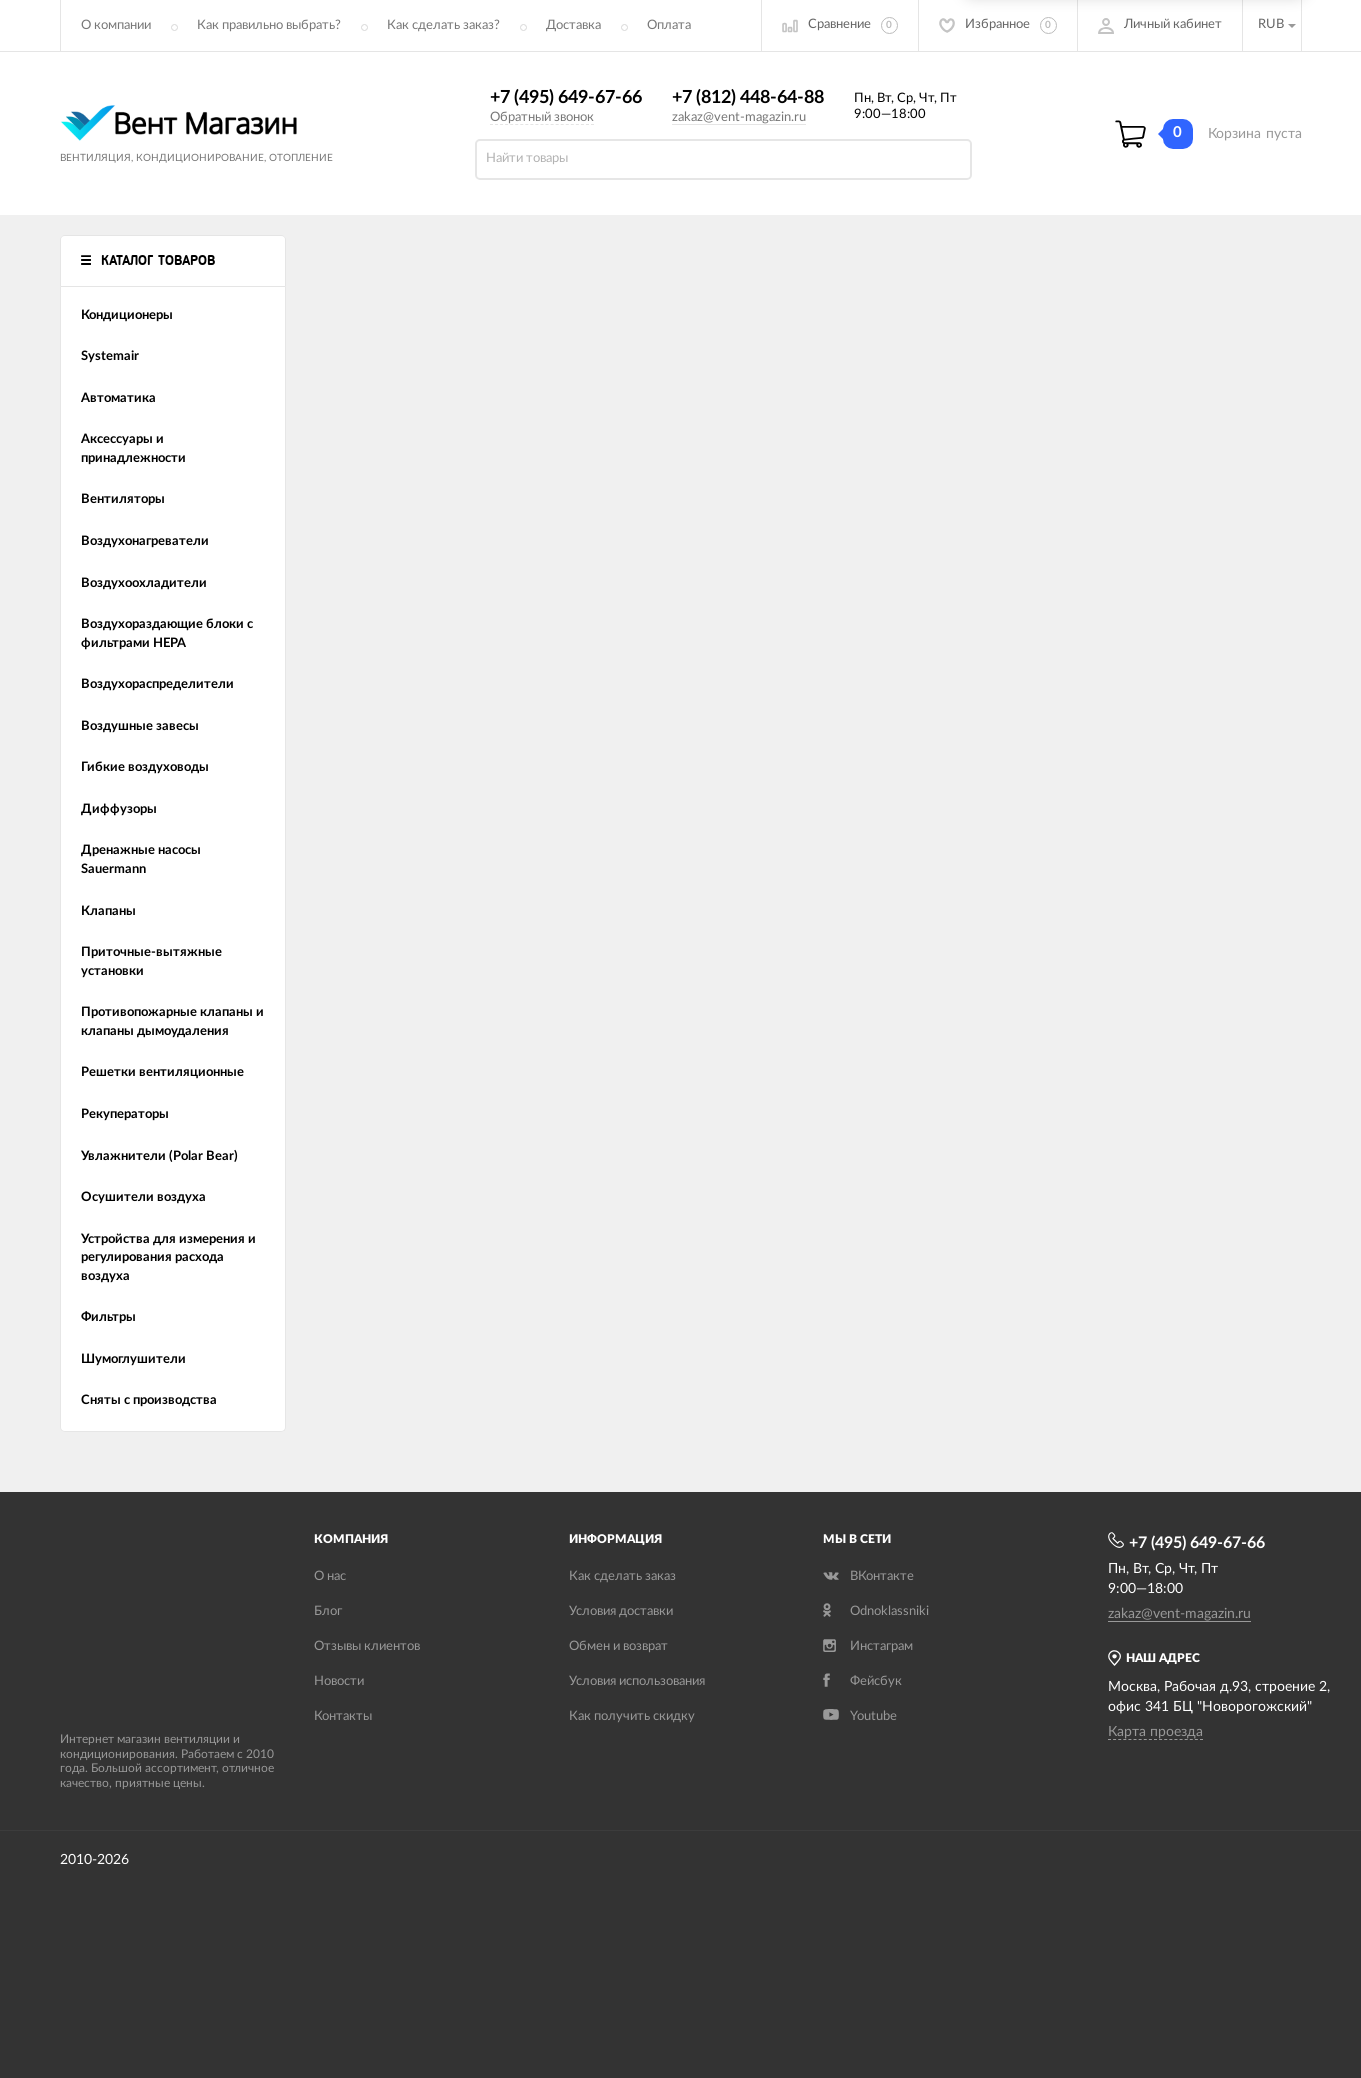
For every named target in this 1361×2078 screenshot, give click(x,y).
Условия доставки (621, 1611)
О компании (116, 25)
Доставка (573, 25)
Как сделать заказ (622, 1576)
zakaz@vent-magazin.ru (739, 117)
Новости (339, 1681)
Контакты (343, 1716)
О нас (330, 1576)
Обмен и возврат (618, 1646)
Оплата (669, 25)
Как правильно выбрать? (269, 25)
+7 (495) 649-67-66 (566, 98)
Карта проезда (1155, 1732)
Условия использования (637, 1681)
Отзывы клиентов (367, 1646)
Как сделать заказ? (443, 25)
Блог (328, 1611)
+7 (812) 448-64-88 (748, 98)
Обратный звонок (542, 117)
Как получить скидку (632, 1716)
